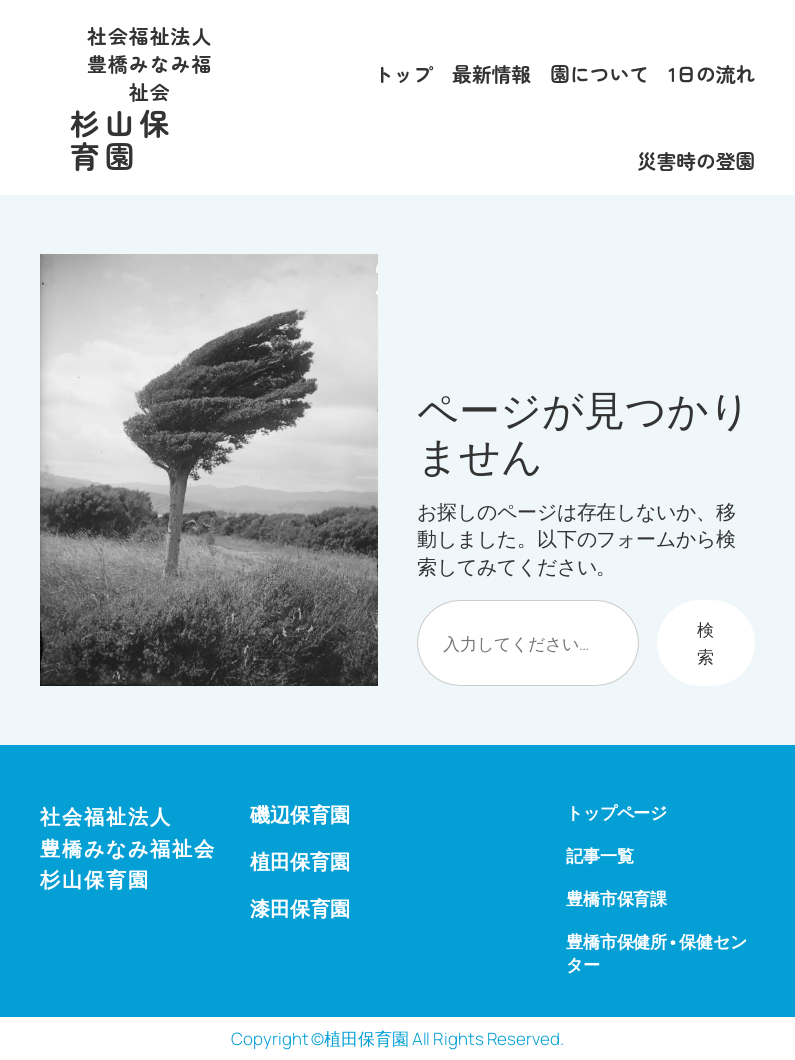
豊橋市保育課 (616, 898)
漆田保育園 (300, 908)
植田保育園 (300, 861)
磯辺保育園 (300, 814)
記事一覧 (600, 855)
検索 (705, 643)
